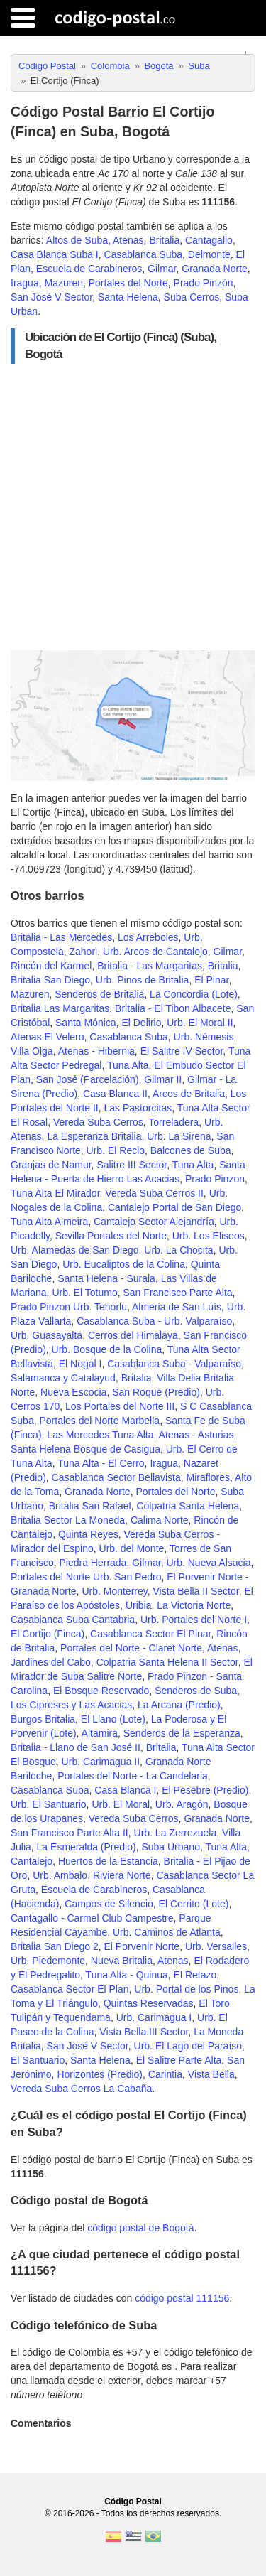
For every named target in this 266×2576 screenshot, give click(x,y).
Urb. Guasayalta (46, 1335)
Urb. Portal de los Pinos (186, 1989)
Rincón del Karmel (51, 965)
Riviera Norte (122, 1875)
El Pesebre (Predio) (205, 1790)
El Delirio (141, 1022)
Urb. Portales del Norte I (193, 1619)
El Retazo (195, 1974)
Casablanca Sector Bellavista (116, 1477)
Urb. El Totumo (84, 1292)
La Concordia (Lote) (194, 994)
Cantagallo (209, 240)
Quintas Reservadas (149, 2003)
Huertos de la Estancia (108, 1861)
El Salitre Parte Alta (179, 2060)
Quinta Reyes (88, 1534)
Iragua (25, 283)
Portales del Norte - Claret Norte (131, 1648)
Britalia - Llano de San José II (75, 1747)
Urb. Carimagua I (154, 2017)
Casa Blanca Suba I (55, 254)
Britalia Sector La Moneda (68, 1520)
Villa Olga (32, 1051)
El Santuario (38, 2060)
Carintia (165, 2074)
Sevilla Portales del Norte (111, 1235)
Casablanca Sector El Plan (70, 1989)
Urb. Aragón (182, 1804)
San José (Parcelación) (87, 1079)
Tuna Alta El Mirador (55, 1193)
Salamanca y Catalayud (63, 1378)
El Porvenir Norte (142, 1946)
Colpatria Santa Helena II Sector (167, 1662)
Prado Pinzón (203, 283)
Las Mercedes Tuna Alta (100, 1434)
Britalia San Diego (50, 980)
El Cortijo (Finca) (47, 1633)
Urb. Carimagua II (101, 1761)
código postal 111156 (182, 2298)
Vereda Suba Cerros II (154, 1193)
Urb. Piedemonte (48, 1960)
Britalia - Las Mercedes (61, 937)
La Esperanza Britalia (94, 1136)
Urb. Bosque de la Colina (107, 1349)
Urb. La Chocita (178, 1250)
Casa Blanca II (115, 1093)
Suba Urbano (170, 1847)
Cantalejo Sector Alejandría (154, 1221)
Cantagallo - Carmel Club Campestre (92, 1918)
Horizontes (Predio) (100, 2074)
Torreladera (173, 1122)
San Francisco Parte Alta (178, 1292)
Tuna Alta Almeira (49, 1221)
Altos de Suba (77, 240)
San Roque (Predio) (156, 1392)
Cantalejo (31, 1861)
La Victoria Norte (194, 1605)
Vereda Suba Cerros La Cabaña (81, 2088)
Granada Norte (215, 268)
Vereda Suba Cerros (98, 1122)
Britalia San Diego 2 (55, 1946)
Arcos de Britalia (189, 1093)
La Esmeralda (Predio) (86, 1847)
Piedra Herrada (92, 1562)
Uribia (139, 1605)
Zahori (83, 951)
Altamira (100, 1733)
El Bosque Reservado (101, 1690)
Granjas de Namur (51, 1164)
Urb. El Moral (121, 1804)
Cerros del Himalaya (133, 1335)
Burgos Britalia (43, 1719)
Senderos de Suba (196, 1690)
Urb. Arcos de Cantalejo (155, 951)
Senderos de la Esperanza (181, 1733)
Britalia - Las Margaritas (149, 965)
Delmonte (209, 254)
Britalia (164, 240)
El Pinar (211, 980)
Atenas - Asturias (196, 1434)
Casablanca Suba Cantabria (73, 1619)
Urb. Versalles (216, 1946)
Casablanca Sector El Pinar (150, 1633)
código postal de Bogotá (140, 2227)
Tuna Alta (128, 1065)
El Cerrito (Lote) (194, 1903)
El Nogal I (80, 1363)
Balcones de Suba (190, 1150)
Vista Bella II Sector (196, 1591)
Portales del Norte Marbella (99, 1420)
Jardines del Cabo (51, 1662)
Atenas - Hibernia (96, 1051)
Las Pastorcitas (138, 1108)
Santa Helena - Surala (106, 1278)
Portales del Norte (128, 283)
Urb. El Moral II (200, 1022)
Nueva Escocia (73, 1392)
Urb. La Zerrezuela (175, 1832)
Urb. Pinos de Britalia (142, 980)
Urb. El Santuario (49, 1804)
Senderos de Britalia (99, 994)
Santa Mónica (85, 1022)
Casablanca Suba (143, 254)
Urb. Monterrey (114, 1591)
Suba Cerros (192, 297)
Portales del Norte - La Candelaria (132, 1776)
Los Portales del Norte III (119, 1406)
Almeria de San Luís (176, 1307)
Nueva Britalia (122, 1960)
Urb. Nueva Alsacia (208, 1562)
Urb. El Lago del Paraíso (188, 2046)
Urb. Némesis (204, 1036)
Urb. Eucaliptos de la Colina (123, 1264)
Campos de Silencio (109, 1903)
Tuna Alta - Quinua (127, 1974)
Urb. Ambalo (60, 1875)
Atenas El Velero (47, 1036)
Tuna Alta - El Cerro (100, 1463)
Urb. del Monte (132, 1548)
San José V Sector (51, 297)
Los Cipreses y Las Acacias (71, 1704)
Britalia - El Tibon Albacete (173, 1008)
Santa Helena (128, 297)
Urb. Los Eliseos (208, 1235)
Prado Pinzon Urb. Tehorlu (69, 1307)
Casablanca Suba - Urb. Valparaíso (154, 1321)
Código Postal (133, 2501)
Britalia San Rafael (90, 1505)
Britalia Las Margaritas (60, 1008)
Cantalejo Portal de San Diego (174, 1207)
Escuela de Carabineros (89, 268)
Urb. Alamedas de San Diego (75, 1250)
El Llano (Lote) (113, 1719)
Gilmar (162, 268)
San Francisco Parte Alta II (69, 1832)
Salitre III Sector (131, 1164)
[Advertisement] (133, 507)
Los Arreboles (148, 937)
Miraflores (207, 1477)
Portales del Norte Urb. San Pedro (86, 1577)
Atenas (128, 240)
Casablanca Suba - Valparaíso (174, 1363)
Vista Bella (211, 2074)
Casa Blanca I (125, 1790)
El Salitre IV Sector (181, 1051)
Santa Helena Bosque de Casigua (85, 1449)
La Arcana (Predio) (179, 1704)
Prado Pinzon (215, 1179)
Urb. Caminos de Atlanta (167, 1932)
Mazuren (63, 283)
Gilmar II (163, 1079)
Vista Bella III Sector (143, 2031)
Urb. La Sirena (179, 1136)
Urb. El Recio (116, 1150)
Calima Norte (160, 1520)
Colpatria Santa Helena (187, 1505)
